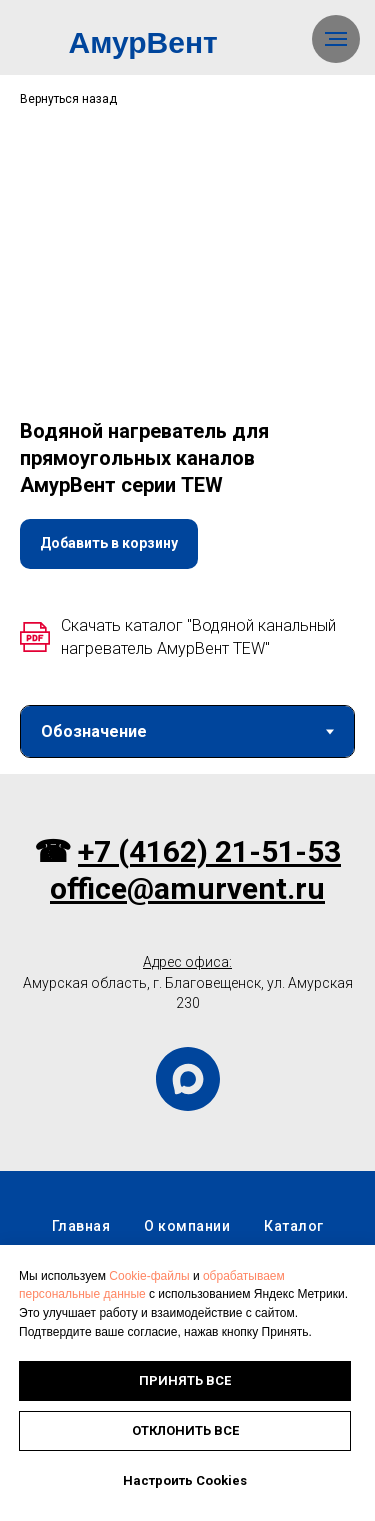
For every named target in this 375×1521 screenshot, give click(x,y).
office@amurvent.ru (187, 1004)
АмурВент (143, 42)
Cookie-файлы (149, 1276)
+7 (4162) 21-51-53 (209, 968)
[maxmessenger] (188, 1196)
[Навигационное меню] (336, 39)
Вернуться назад (68, 99)
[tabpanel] (187, 831)
